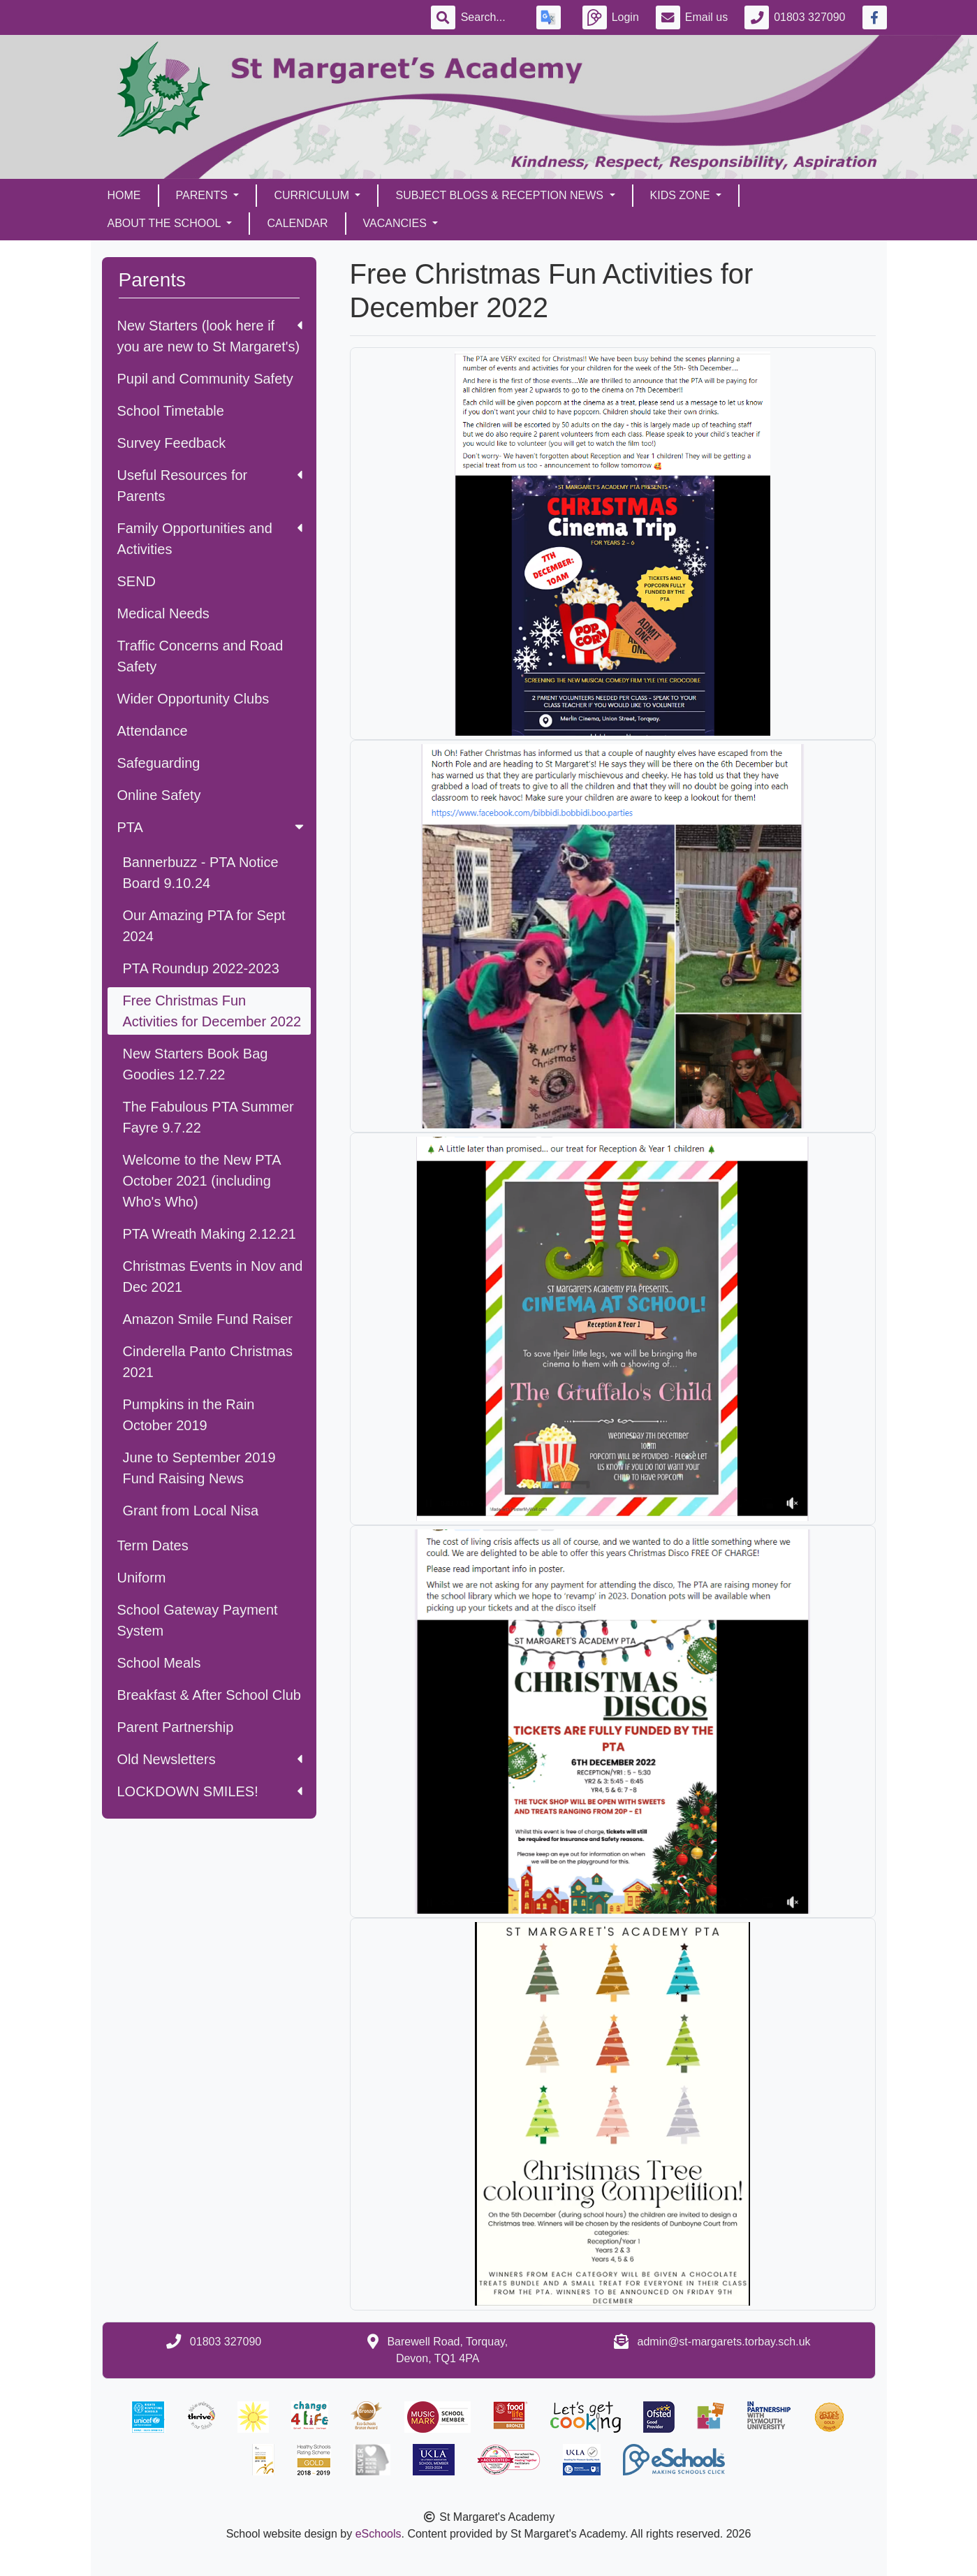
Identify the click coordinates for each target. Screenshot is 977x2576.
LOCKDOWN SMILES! (209, 1791)
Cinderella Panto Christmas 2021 (208, 1362)
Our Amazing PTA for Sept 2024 (204, 926)
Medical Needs (163, 613)
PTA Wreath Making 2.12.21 (209, 1234)
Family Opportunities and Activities (209, 539)
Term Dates (153, 1545)
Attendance (152, 730)
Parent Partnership (175, 1727)
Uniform (141, 1577)
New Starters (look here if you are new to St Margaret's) (209, 336)
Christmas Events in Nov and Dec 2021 (213, 1276)
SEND (136, 581)
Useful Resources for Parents (209, 485)
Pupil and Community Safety (205, 378)
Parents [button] (203, 195)
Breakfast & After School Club (209, 1695)
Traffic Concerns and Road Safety (200, 656)
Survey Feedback (171, 443)
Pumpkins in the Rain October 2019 (189, 1415)
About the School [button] (166, 223)
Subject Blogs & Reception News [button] (500, 195)
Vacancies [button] (396, 223)
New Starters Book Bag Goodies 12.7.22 (195, 1064)
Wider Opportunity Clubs (193, 698)
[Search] (490, 17)
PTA (212, 827)
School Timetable (170, 411)
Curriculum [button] (313, 195)
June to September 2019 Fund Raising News (199, 1468)
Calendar (297, 223)
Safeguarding (158, 763)
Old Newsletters (209, 1759)
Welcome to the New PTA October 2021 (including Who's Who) (202, 1180)
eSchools (378, 2534)
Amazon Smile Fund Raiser (208, 1319)
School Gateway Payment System (197, 1620)
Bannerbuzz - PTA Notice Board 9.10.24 (201, 872)
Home (124, 195)
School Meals (159, 1663)
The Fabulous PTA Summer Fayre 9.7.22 (208, 1117)
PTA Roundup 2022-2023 (201, 968)
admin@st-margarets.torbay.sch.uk (724, 2342)
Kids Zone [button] (682, 195)
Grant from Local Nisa (191, 1510)
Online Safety (159, 795)
